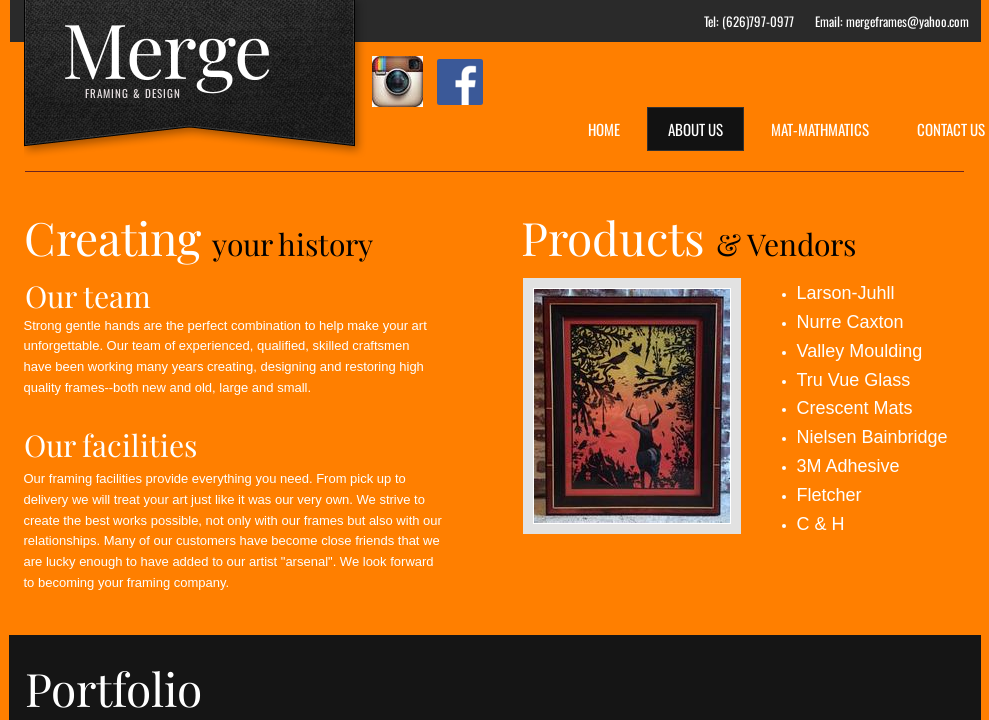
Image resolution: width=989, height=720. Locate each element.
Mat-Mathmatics (820, 129)
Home (604, 129)
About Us (695, 129)
